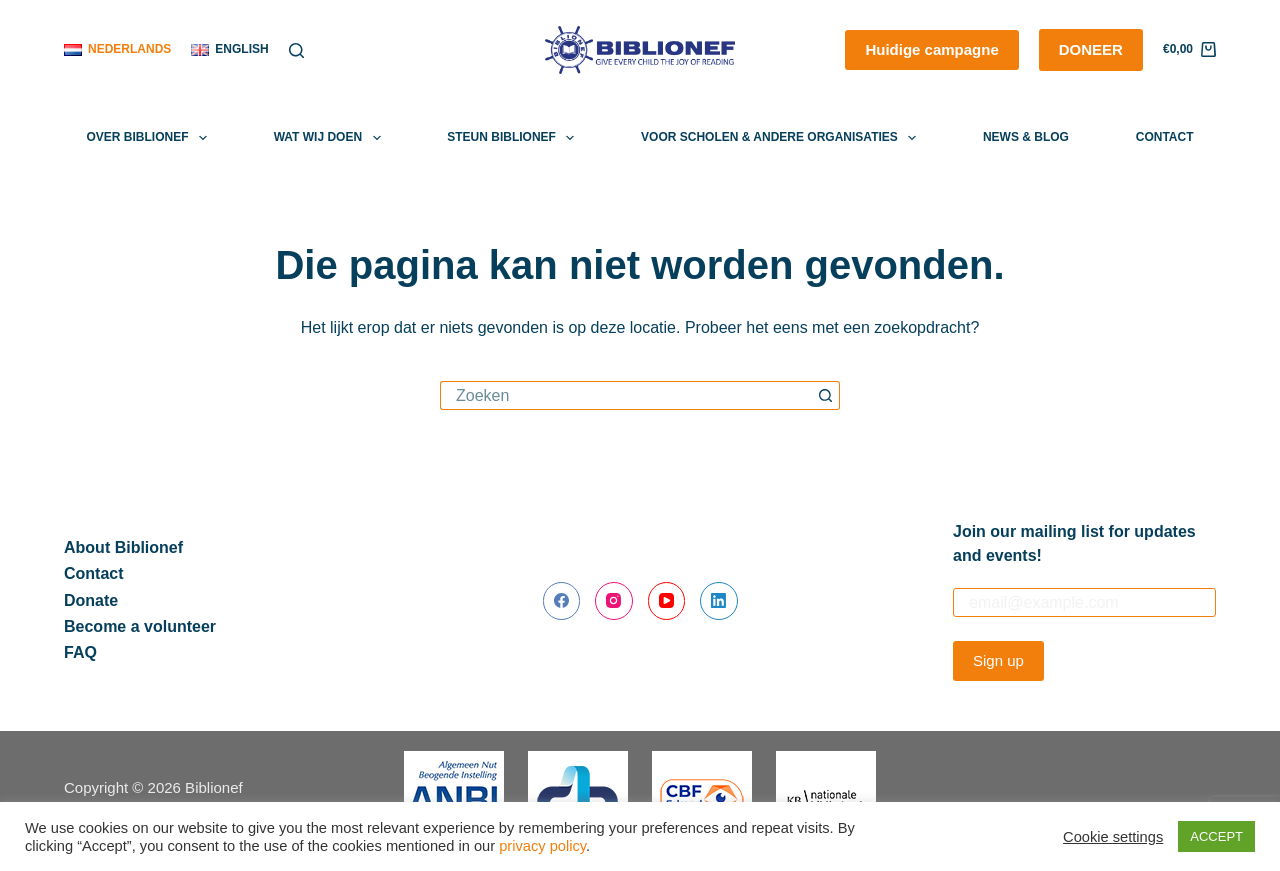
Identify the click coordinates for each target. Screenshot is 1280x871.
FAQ (80, 652)
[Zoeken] (296, 50)
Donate (91, 600)
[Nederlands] (117, 50)
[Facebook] (562, 601)
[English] (229, 50)
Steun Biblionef (514, 138)
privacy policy (542, 846)
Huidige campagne (931, 49)
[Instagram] (614, 601)
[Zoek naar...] (625, 395)
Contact (1165, 137)
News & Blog (1026, 137)
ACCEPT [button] (1216, 836)
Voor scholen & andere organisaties (782, 138)
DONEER (1091, 49)
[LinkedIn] (719, 601)
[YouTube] (667, 601)
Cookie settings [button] (1113, 837)
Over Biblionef (151, 138)
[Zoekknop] (825, 395)
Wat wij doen (331, 138)
